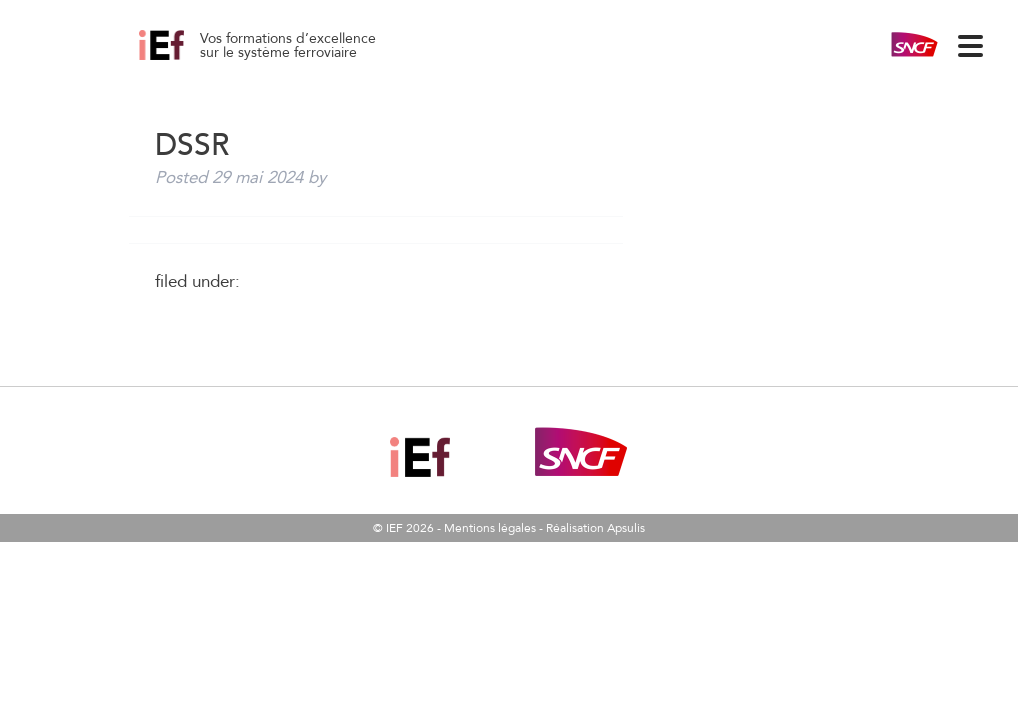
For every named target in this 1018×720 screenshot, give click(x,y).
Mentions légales (490, 528)
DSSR (184, 60)
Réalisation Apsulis (595, 528)
